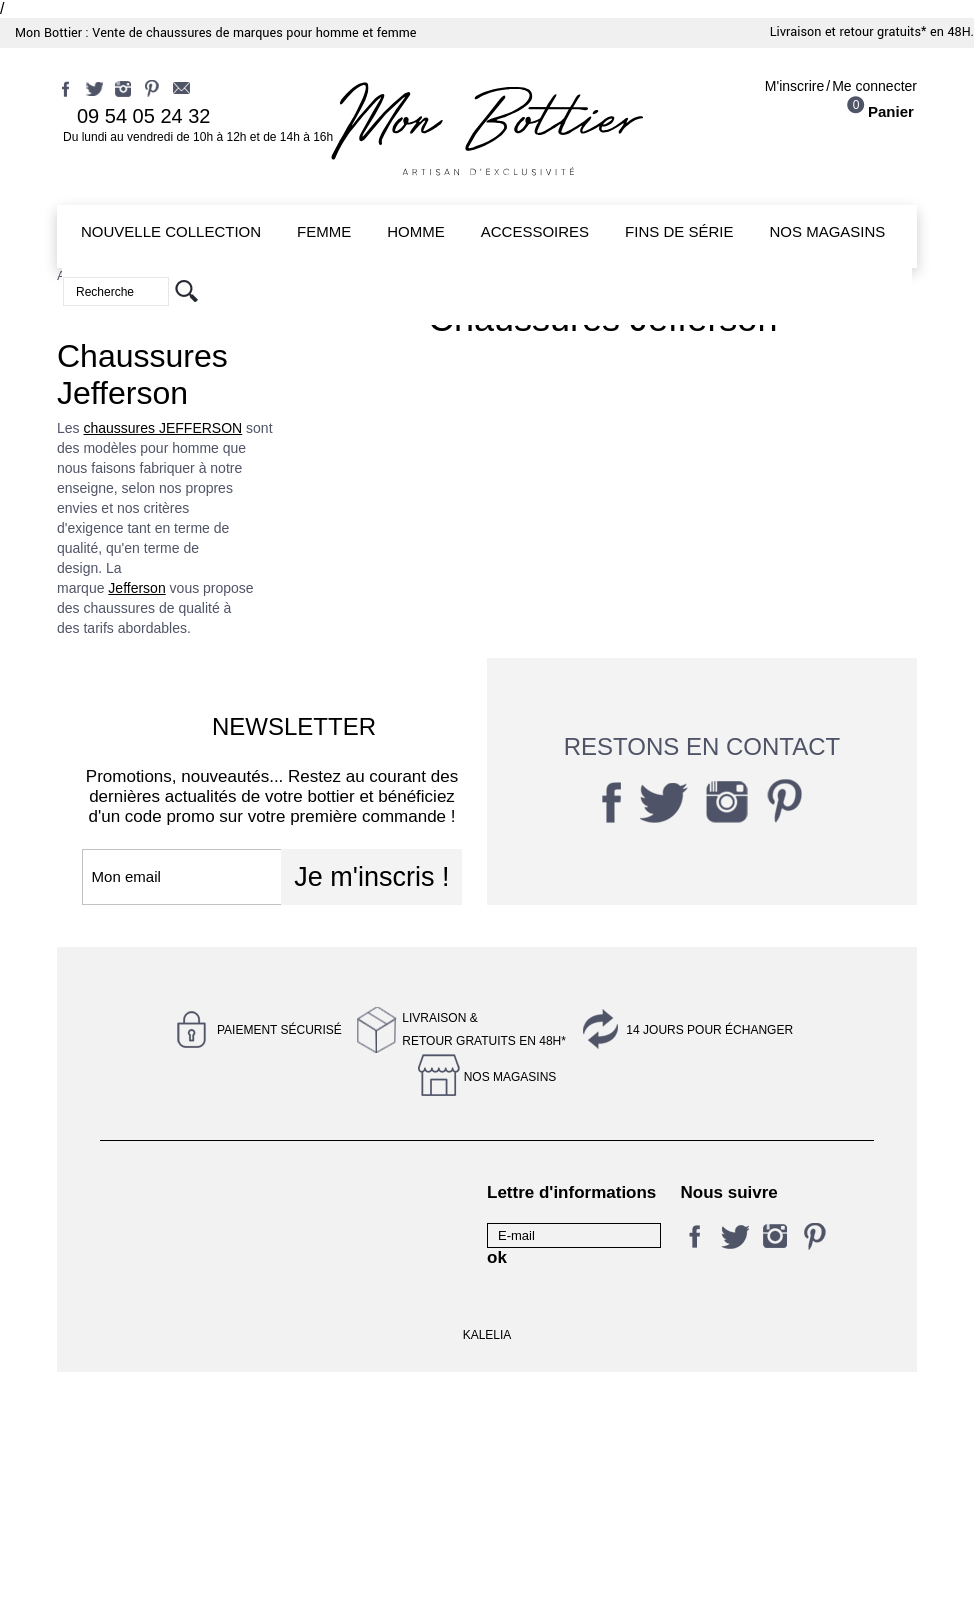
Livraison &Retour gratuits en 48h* (484, 1029)
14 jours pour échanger (709, 1030)
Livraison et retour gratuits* (848, 32)
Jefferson (136, 588)
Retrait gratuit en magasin (345, 1375)
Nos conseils (332, 1258)
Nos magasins (510, 1077)
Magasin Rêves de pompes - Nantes (158, 1297)
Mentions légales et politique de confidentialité (353, 1210)
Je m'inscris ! (371, 877)
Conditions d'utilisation (169, 1258)
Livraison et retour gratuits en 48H (156, 1345)
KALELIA (487, 1580)
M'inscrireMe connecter (841, 86)
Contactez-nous (149, 1192)
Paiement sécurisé (279, 1030)
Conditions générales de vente (175, 1423)
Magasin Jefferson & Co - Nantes (367, 1297)
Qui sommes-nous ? (355, 1414)
